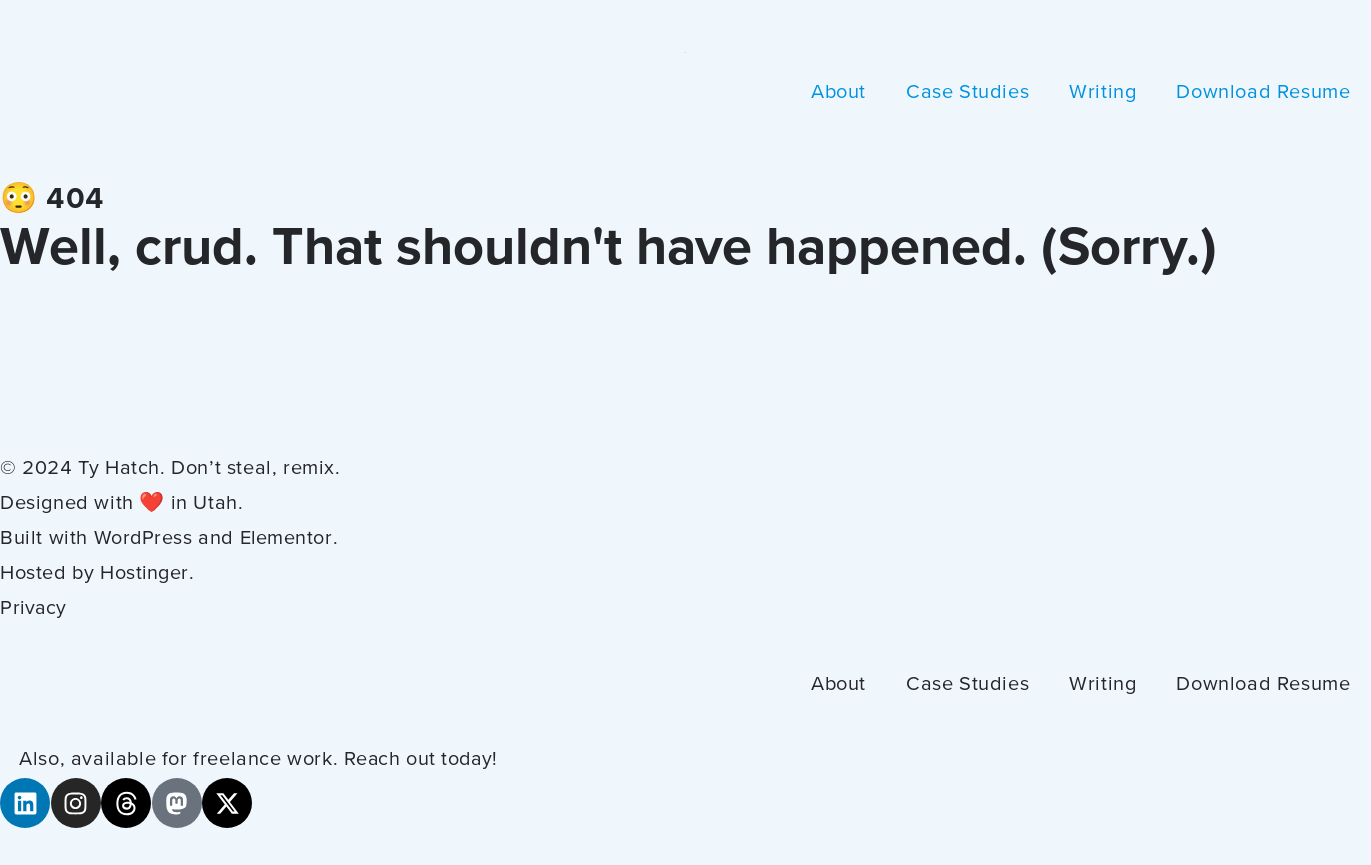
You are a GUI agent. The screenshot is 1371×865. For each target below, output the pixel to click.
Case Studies (967, 93)
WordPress (144, 539)
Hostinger (144, 574)
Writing (1102, 93)
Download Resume (1263, 93)
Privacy (34, 609)
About (838, 93)
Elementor (288, 539)
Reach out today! (423, 760)
